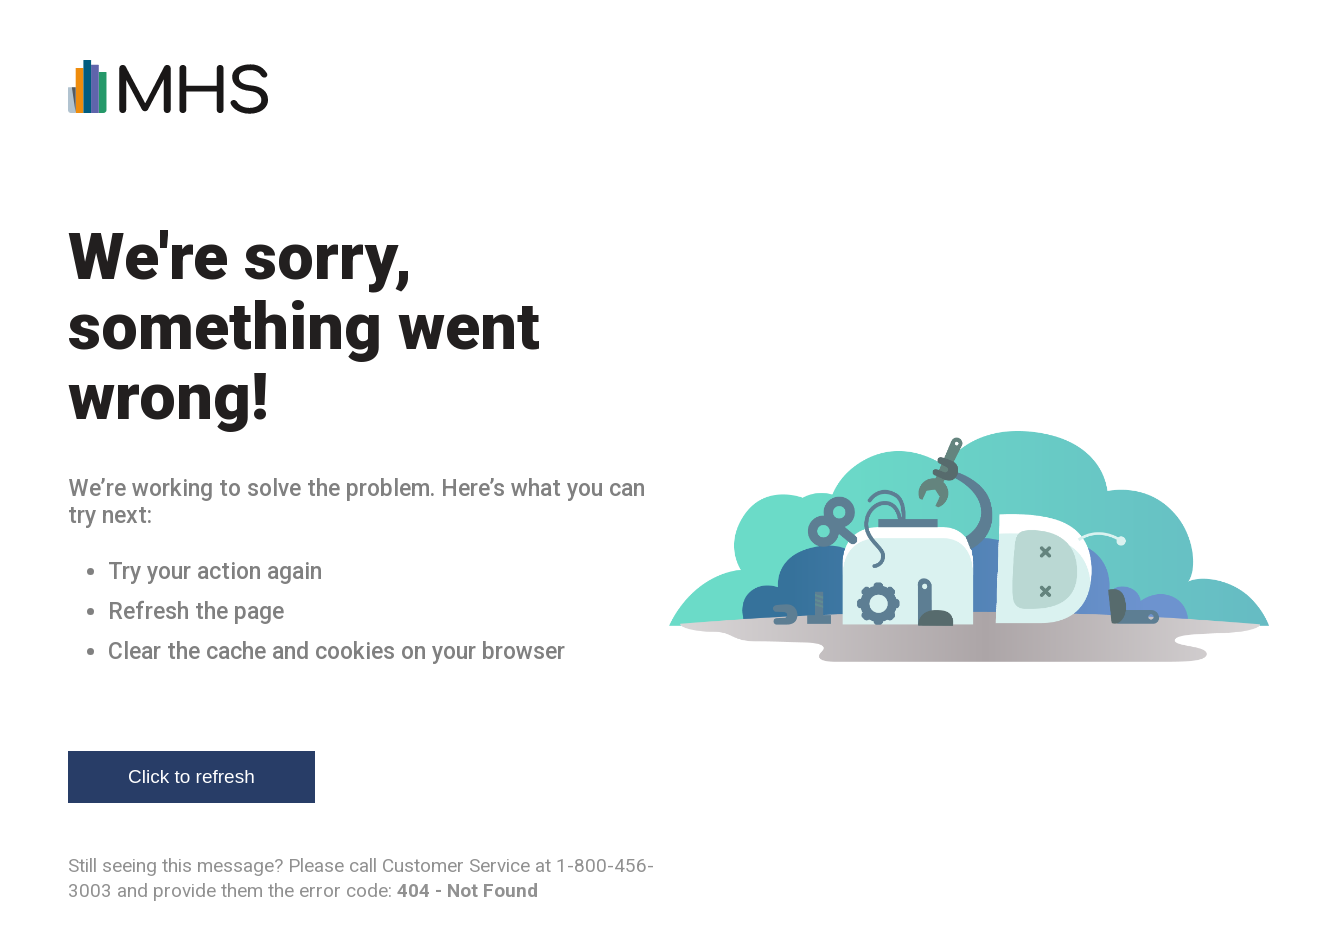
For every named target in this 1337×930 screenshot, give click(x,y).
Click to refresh (191, 776)
